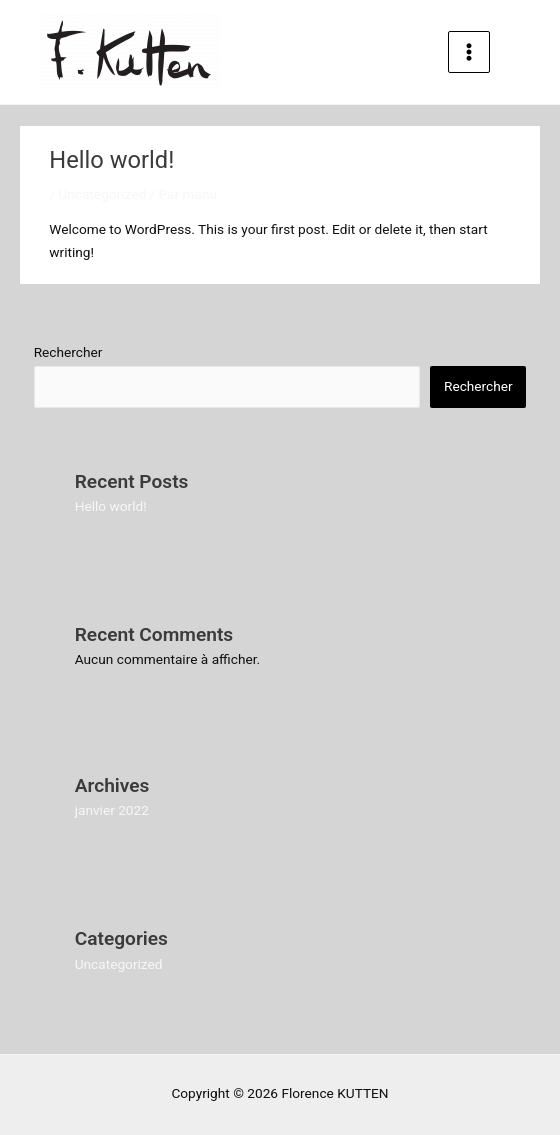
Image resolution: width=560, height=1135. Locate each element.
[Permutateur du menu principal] (469, 52)
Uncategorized (102, 194)
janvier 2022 (112, 810)
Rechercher (68, 352)
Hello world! (111, 506)
